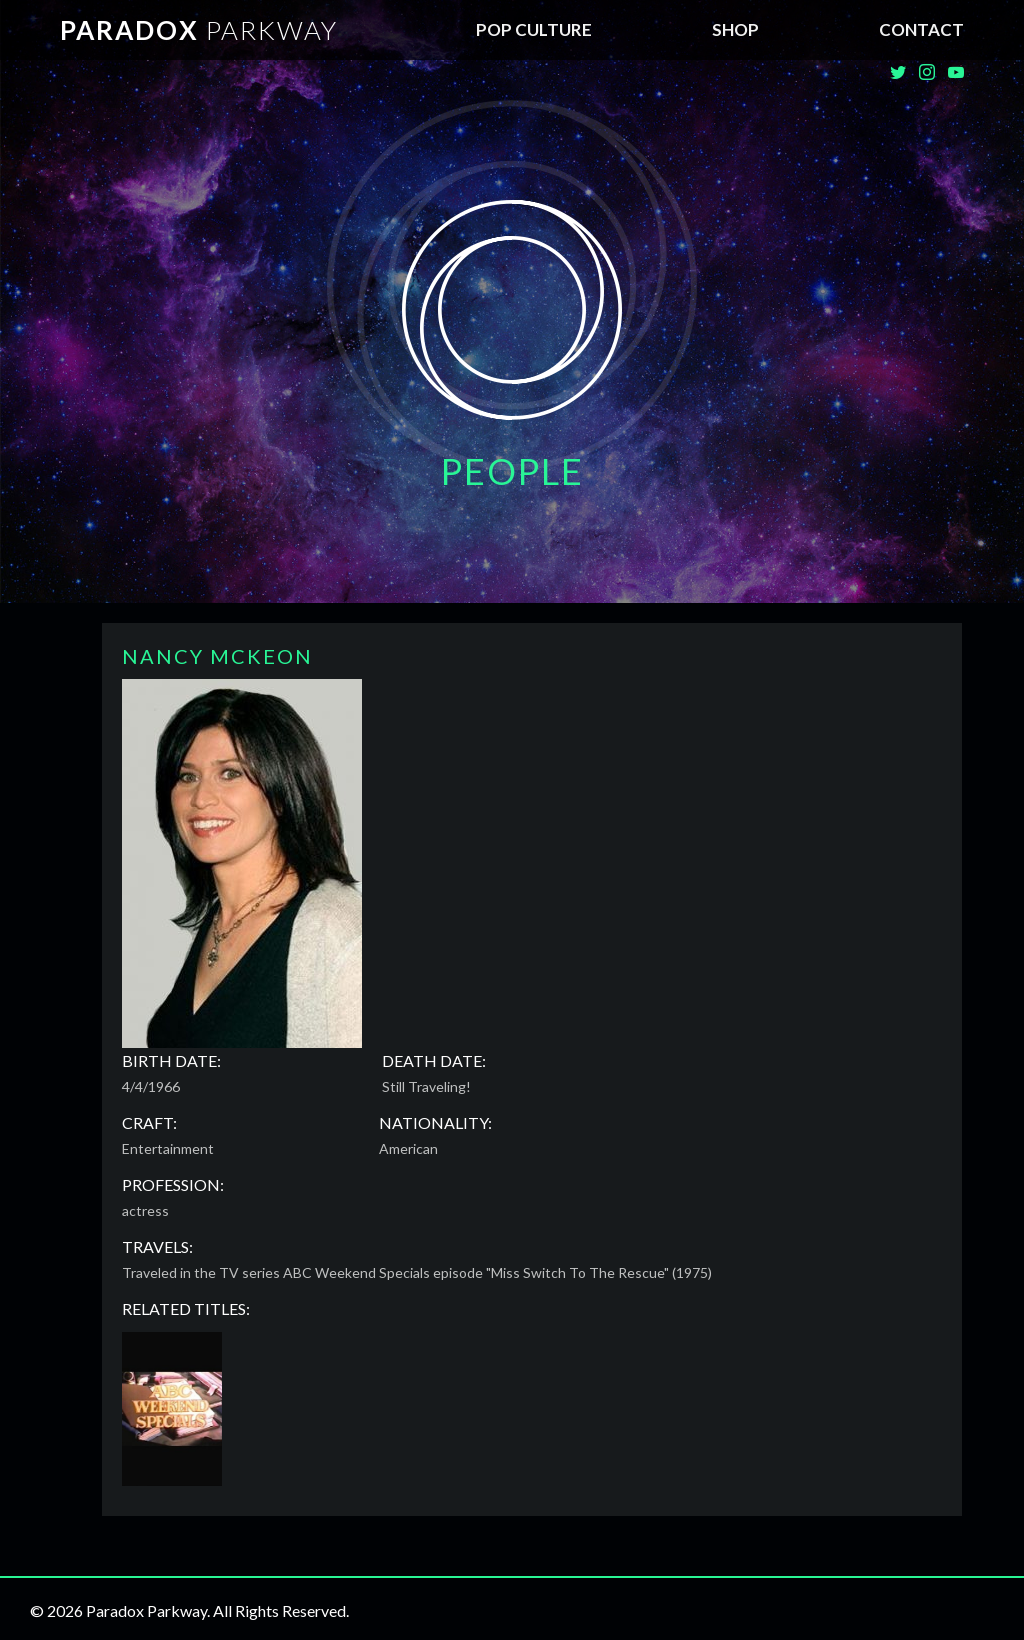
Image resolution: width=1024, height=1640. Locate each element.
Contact (921, 29)
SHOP (735, 29)
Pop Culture (534, 29)
